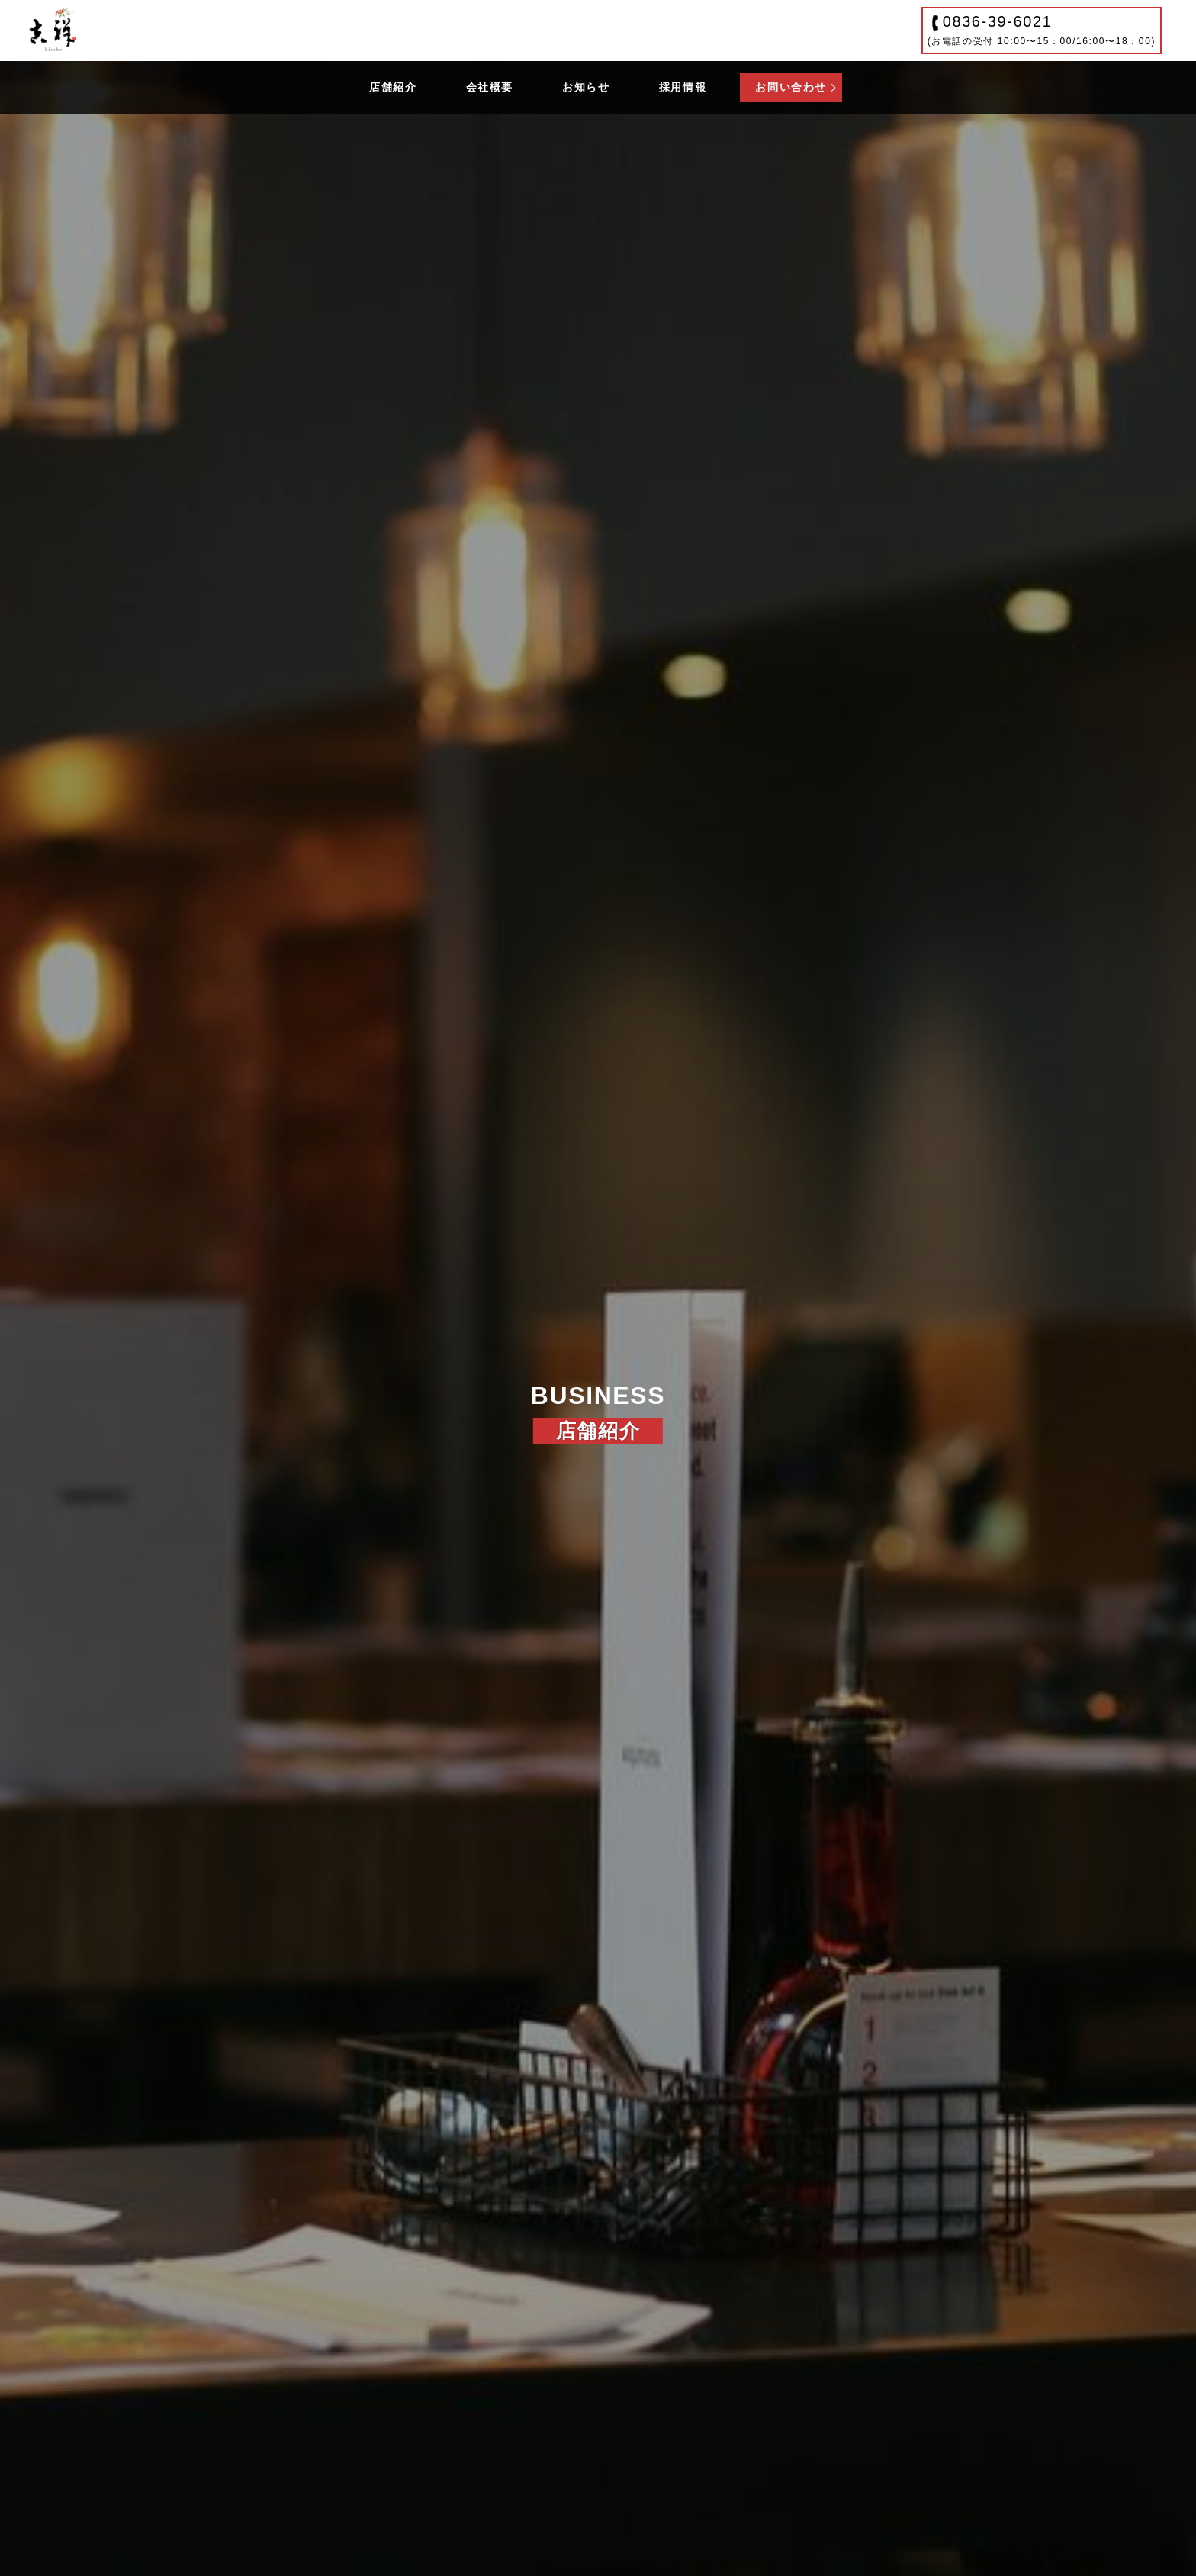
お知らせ (585, 87)
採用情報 (682, 87)
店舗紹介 (392, 87)
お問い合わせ (791, 87)
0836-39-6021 (1042, 30)
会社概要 (489, 87)
